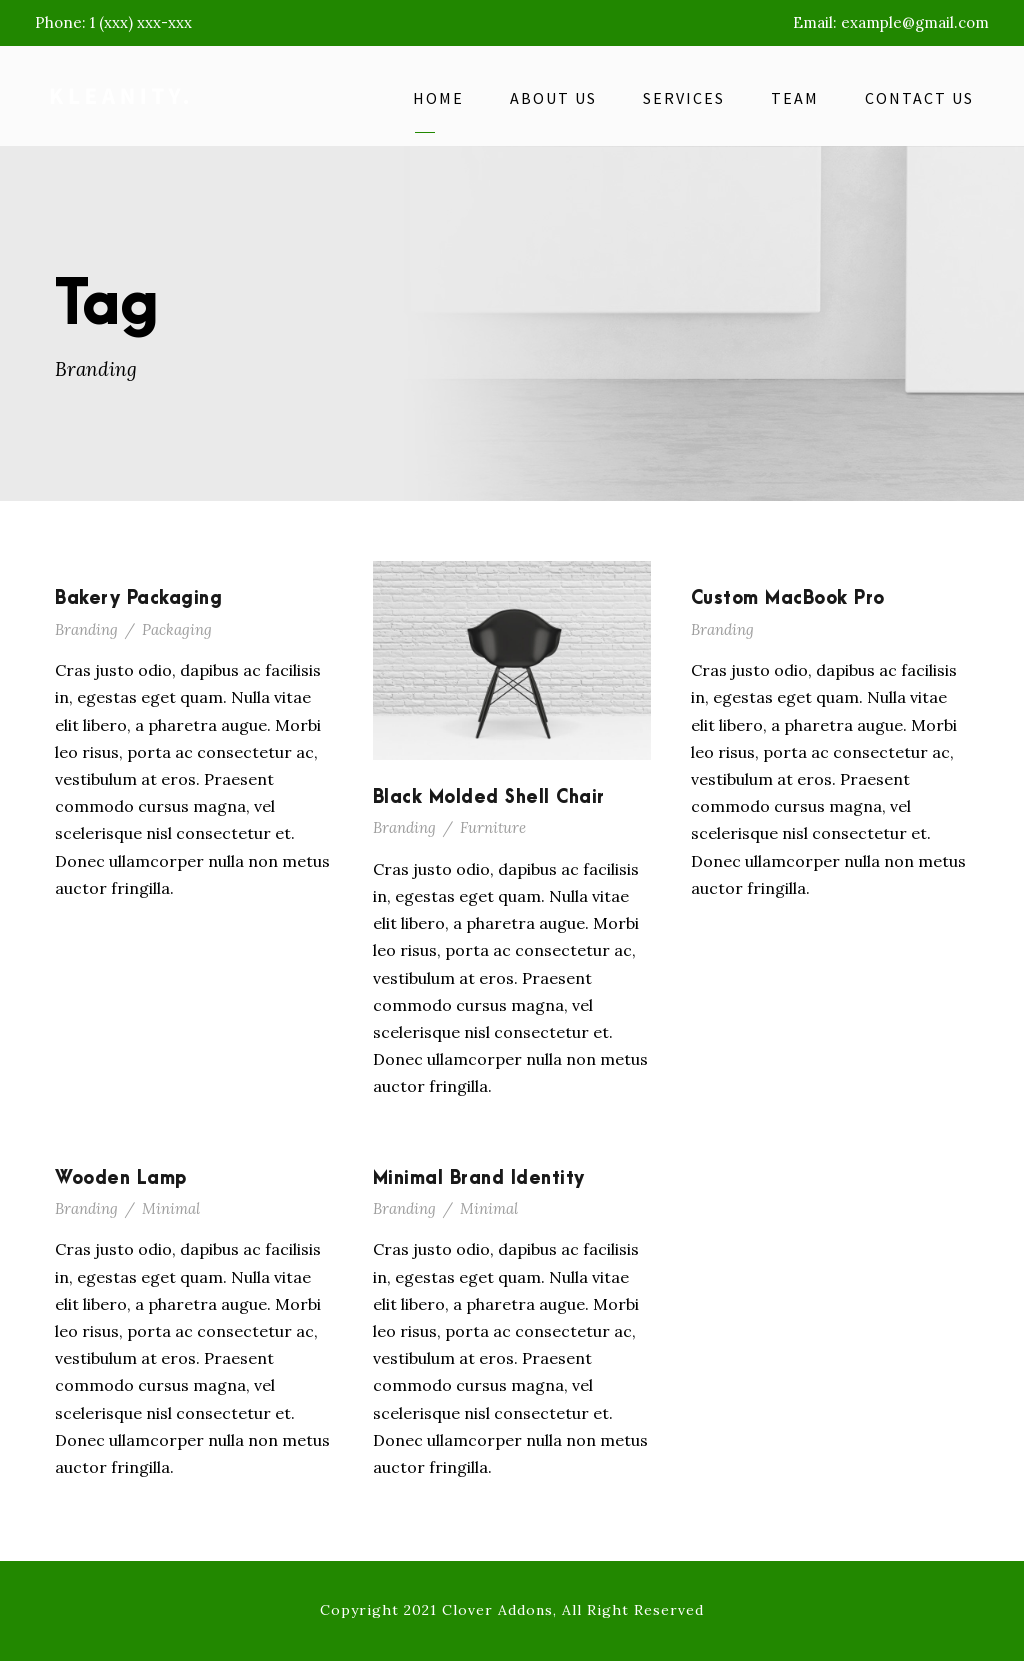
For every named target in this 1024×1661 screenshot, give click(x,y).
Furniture (493, 827)
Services (684, 98)
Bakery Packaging (138, 598)
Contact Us (919, 98)
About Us (553, 98)
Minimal (171, 1208)
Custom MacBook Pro (788, 598)
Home (438, 98)
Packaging (177, 629)
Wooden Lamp (121, 1178)
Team (795, 98)
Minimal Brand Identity (479, 1178)
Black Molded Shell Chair (489, 797)
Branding (86, 629)
